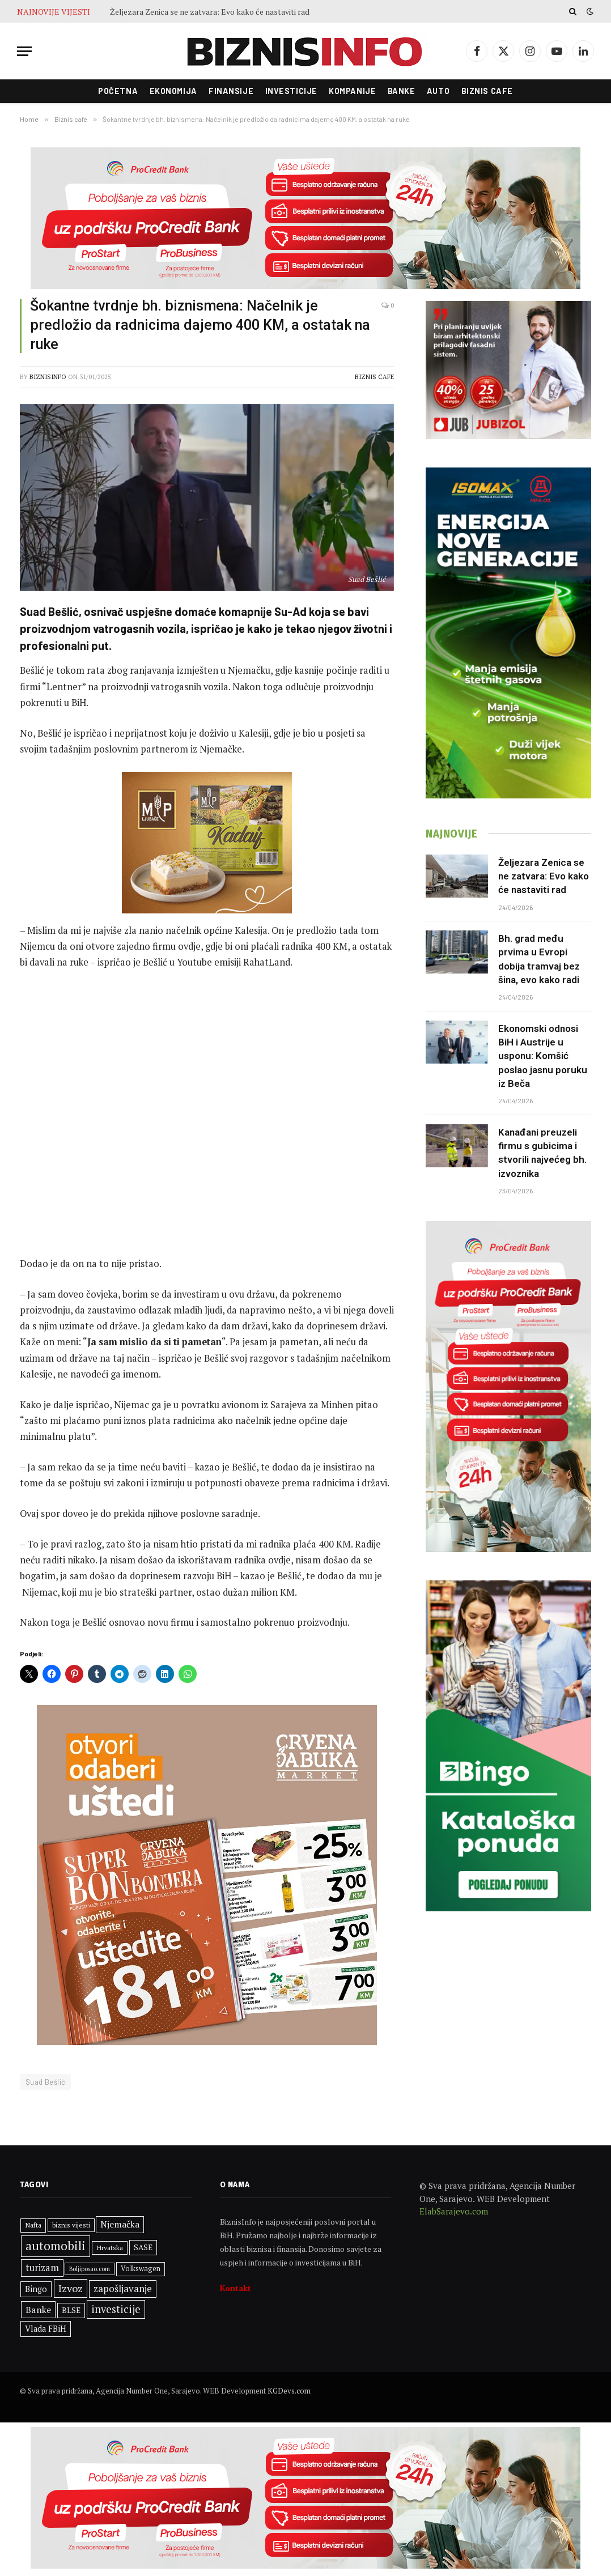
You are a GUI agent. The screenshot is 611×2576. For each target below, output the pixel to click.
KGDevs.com (289, 2391)
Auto (438, 91)
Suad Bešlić (45, 2081)
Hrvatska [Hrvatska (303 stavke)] (109, 2247)
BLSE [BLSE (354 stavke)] (71, 2310)
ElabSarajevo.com (453, 2211)
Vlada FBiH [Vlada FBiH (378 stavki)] (45, 2328)
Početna (118, 91)
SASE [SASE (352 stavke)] (143, 2247)
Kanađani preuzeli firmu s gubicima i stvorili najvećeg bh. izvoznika (542, 1153)
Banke (401, 91)
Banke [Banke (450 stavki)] (38, 2309)
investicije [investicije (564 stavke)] (116, 2309)
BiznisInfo (47, 377)
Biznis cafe (487, 91)
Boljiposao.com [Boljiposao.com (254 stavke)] (89, 2269)
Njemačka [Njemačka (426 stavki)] (119, 2224)
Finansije (231, 91)
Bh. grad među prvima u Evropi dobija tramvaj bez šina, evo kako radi (539, 959)
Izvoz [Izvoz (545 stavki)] (70, 2288)
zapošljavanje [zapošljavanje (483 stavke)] (123, 2288)
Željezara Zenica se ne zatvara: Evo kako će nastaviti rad (209, 12)
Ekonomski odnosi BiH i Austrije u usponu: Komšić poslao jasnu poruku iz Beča (542, 1056)
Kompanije (352, 91)
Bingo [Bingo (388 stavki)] (36, 2289)
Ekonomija (173, 91)
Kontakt (235, 2287)
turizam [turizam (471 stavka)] (42, 2268)
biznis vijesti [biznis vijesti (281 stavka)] (71, 2225)
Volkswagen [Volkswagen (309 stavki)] (140, 2268)
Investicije (291, 91)
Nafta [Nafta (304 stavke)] (33, 2225)
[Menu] (24, 51)
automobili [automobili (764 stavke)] (56, 2246)
